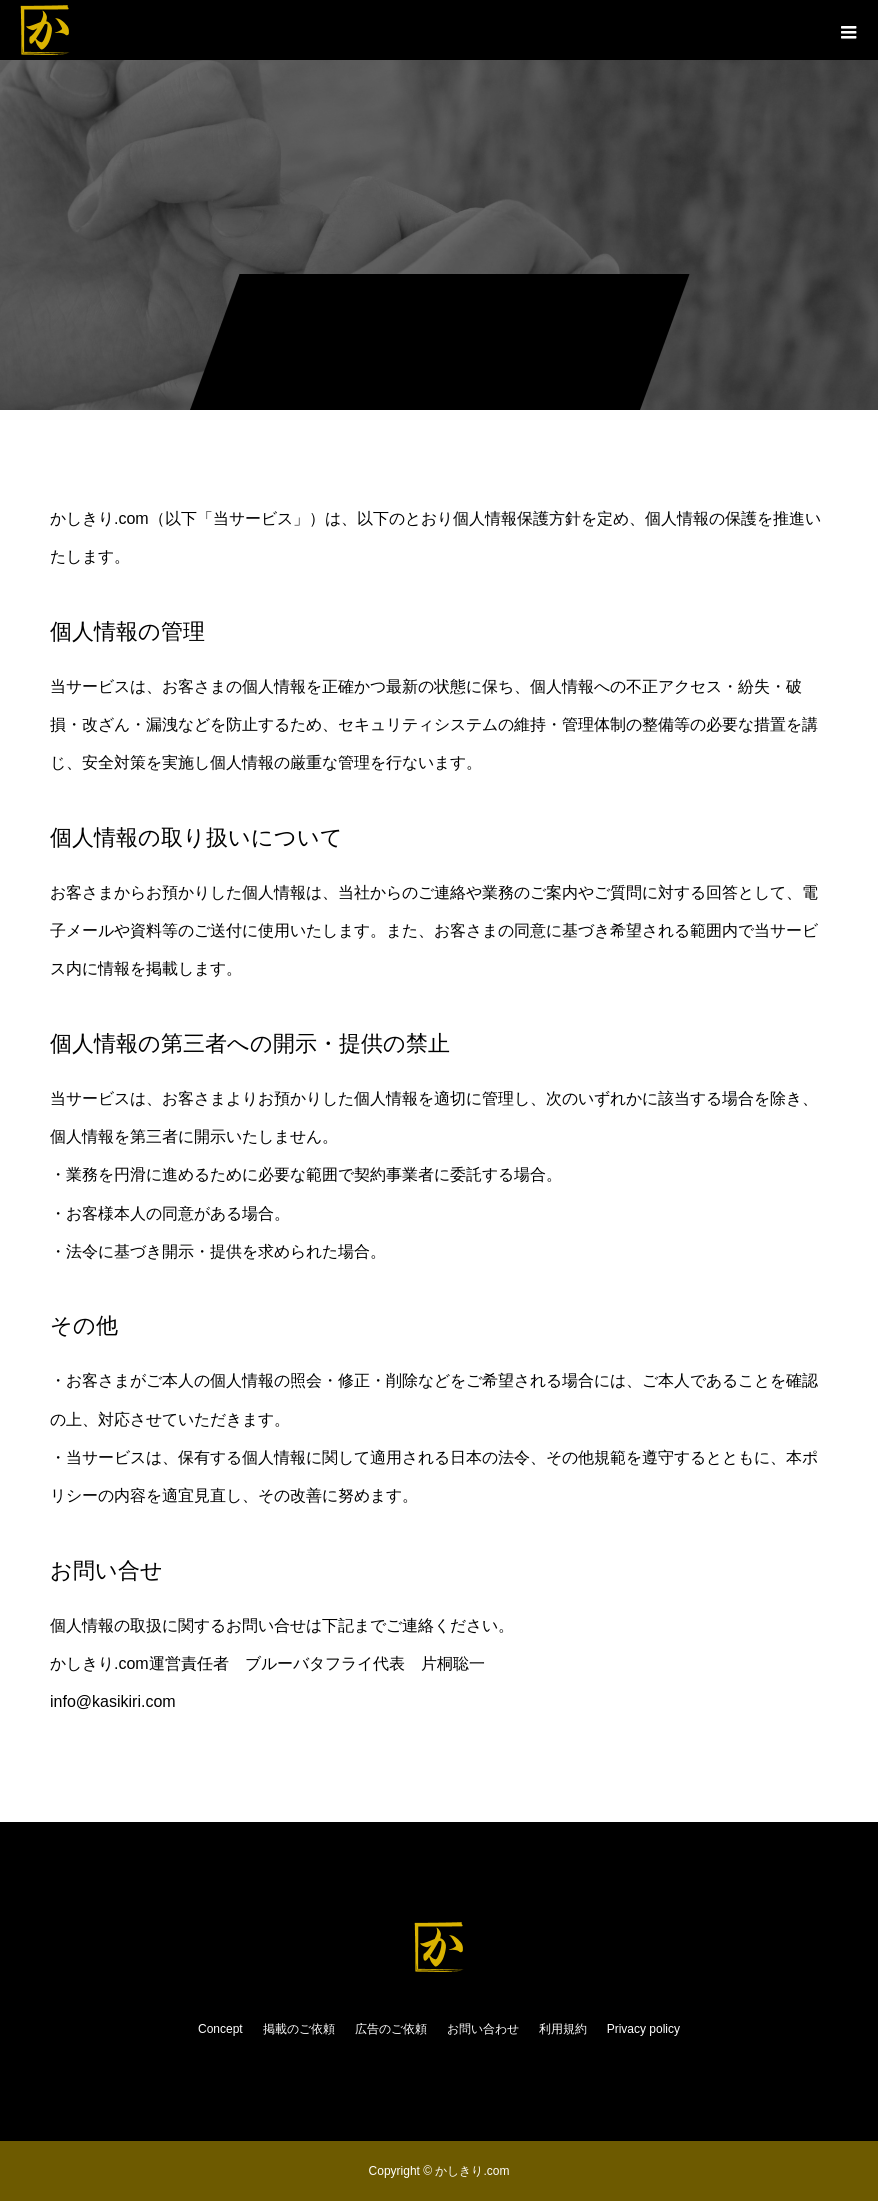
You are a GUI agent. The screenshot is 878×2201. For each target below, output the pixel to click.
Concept (220, 2029)
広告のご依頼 (391, 2029)
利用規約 (563, 2029)
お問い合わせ (483, 2029)
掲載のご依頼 (299, 2029)
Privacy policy (643, 2029)
